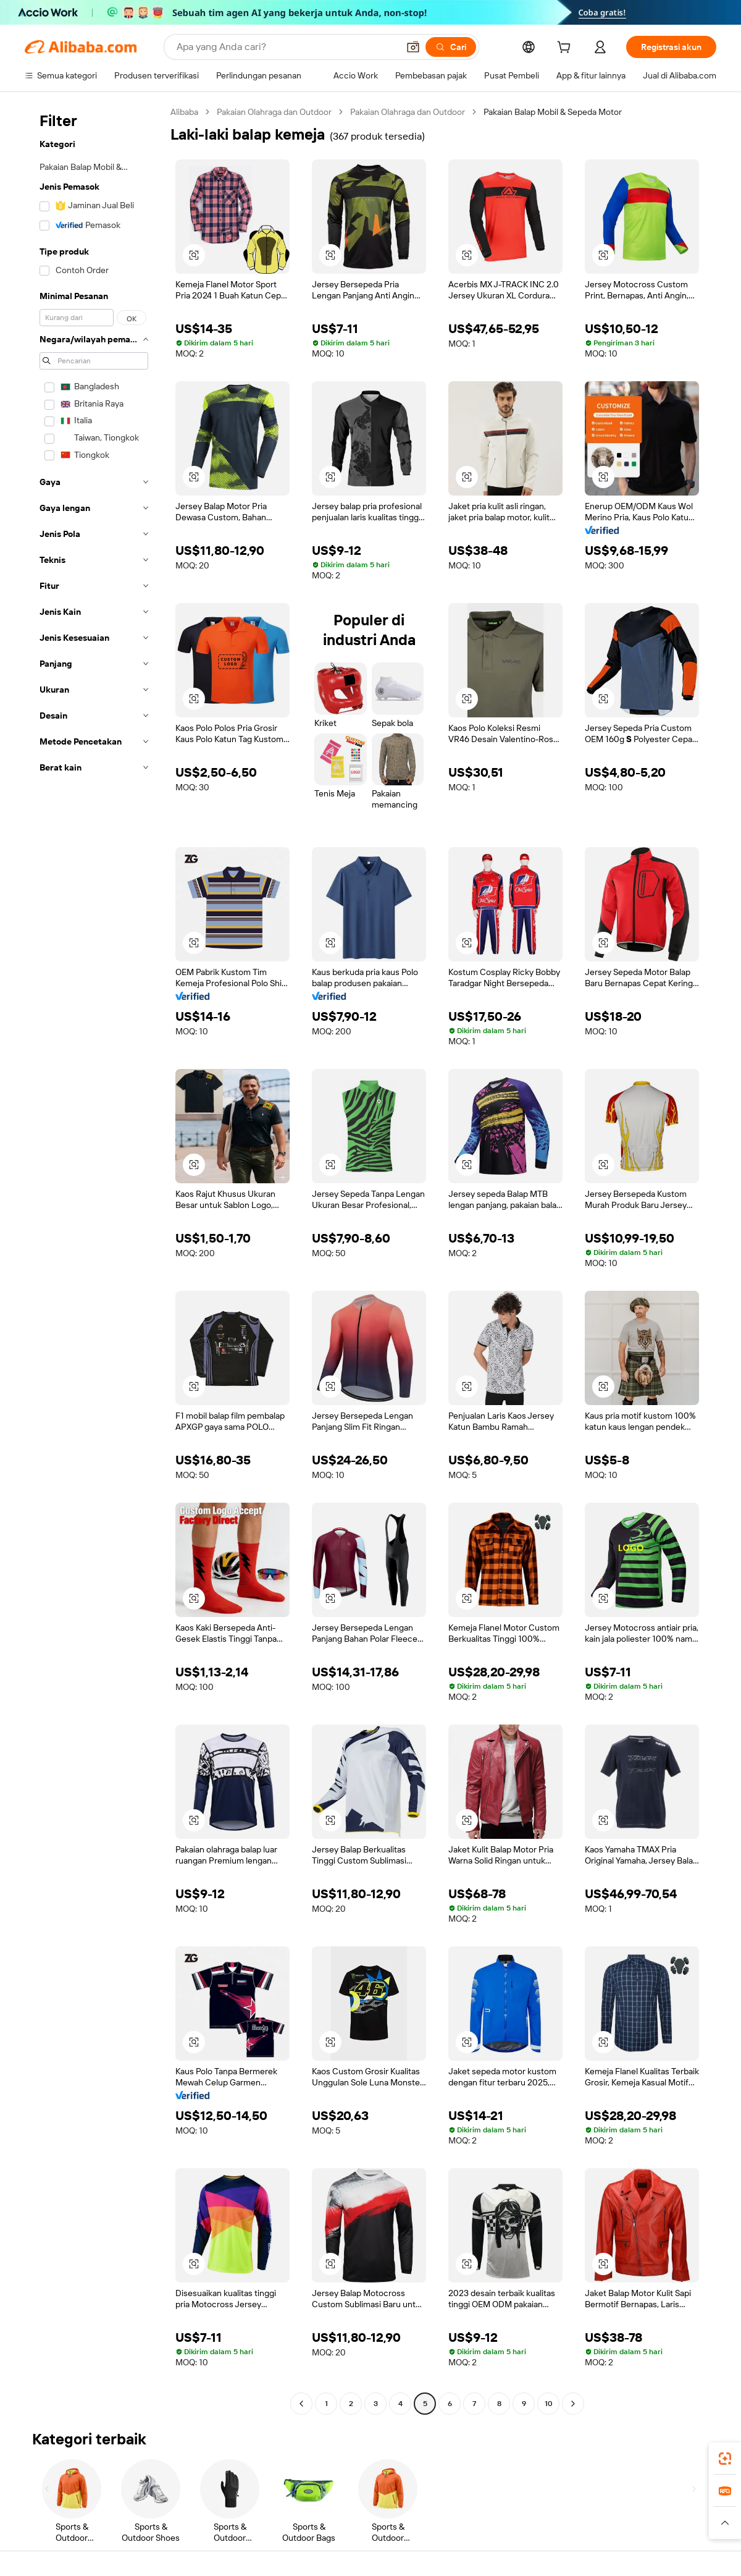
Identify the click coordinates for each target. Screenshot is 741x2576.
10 (549, 2403)
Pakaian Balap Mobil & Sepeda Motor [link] (553, 112)
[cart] (566, 49)
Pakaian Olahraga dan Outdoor (274, 112)
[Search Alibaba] (286, 47)
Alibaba (184, 112)
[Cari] (450, 47)
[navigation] (94, 1259)
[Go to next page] (573, 2403)
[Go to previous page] (301, 2403)
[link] (725, 2459)
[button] (413, 47)
